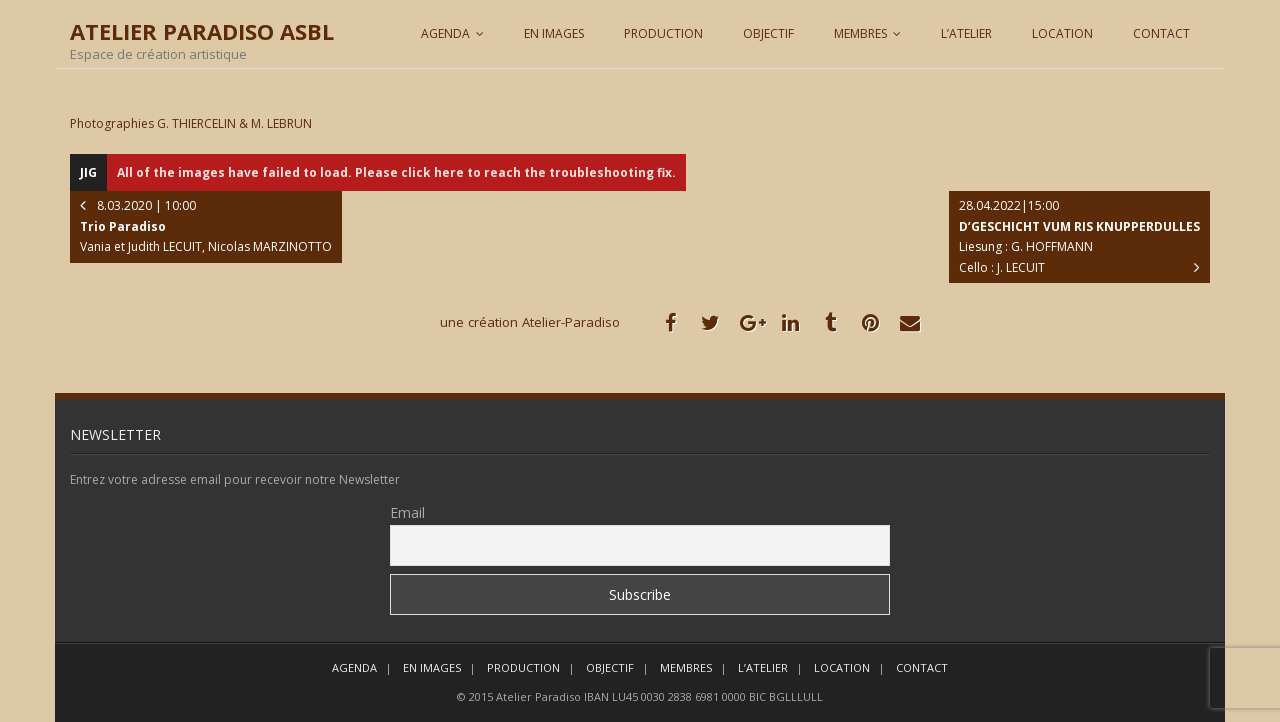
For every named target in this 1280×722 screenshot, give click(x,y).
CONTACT (1161, 33)
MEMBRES (860, 33)
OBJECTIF (768, 33)
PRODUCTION (663, 33)
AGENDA (445, 33)
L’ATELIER (966, 33)
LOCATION (1062, 33)
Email (407, 512)
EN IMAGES (554, 33)
